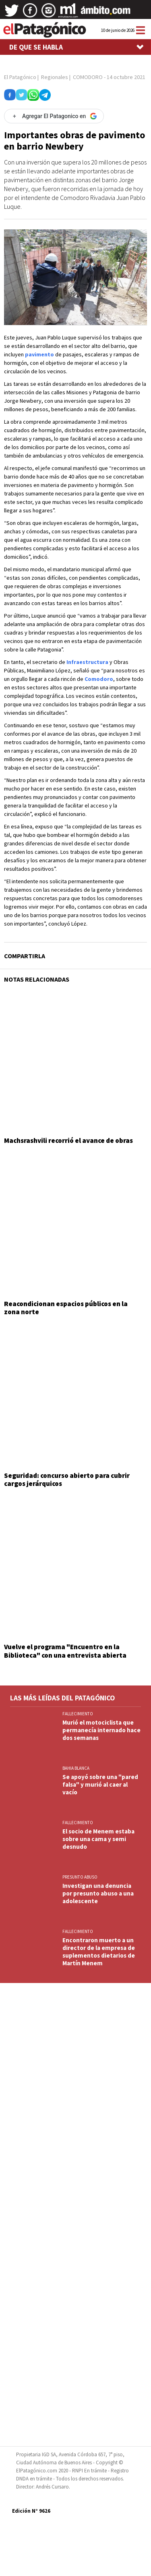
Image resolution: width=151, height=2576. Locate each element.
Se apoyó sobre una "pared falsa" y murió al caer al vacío (100, 1784)
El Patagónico (20, 77)
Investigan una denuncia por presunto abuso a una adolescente (98, 1893)
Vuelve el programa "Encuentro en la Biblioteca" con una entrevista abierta (65, 1650)
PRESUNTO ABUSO (79, 1877)
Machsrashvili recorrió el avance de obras (68, 1140)
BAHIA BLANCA (75, 1768)
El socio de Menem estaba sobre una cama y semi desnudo (98, 1838)
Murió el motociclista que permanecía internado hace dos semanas (101, 1730)
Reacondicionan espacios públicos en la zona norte (66, 1307)
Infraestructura (87, 662)
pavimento (39, 354)
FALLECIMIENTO (77, 1714)
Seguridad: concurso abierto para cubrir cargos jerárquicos (67, 1479)
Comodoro (99, 678)
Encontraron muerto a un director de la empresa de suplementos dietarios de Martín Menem (98, 1951)
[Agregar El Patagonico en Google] (54, 116)
